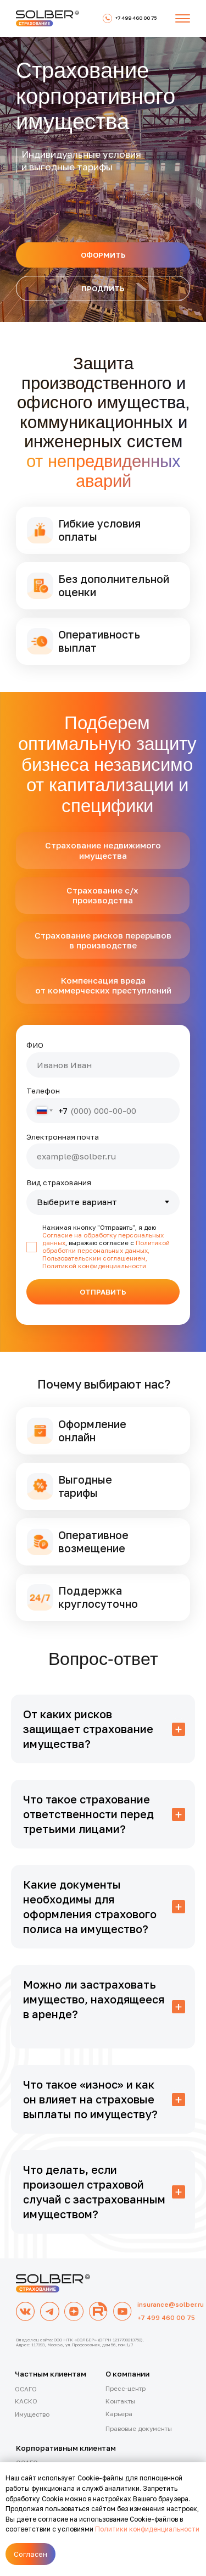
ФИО (34, 1045)
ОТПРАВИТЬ (103, 1291)
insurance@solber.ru (170, 2304)
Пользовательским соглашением (94, 1258)
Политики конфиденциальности (147, 2529)
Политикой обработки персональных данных (106, 1246)
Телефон (43, 1090)
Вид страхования (58, 1182)
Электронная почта (62, 1136)
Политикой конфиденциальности (94, 1266)
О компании (127, 2373)
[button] (182, 18)
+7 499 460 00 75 (166, 2318)
